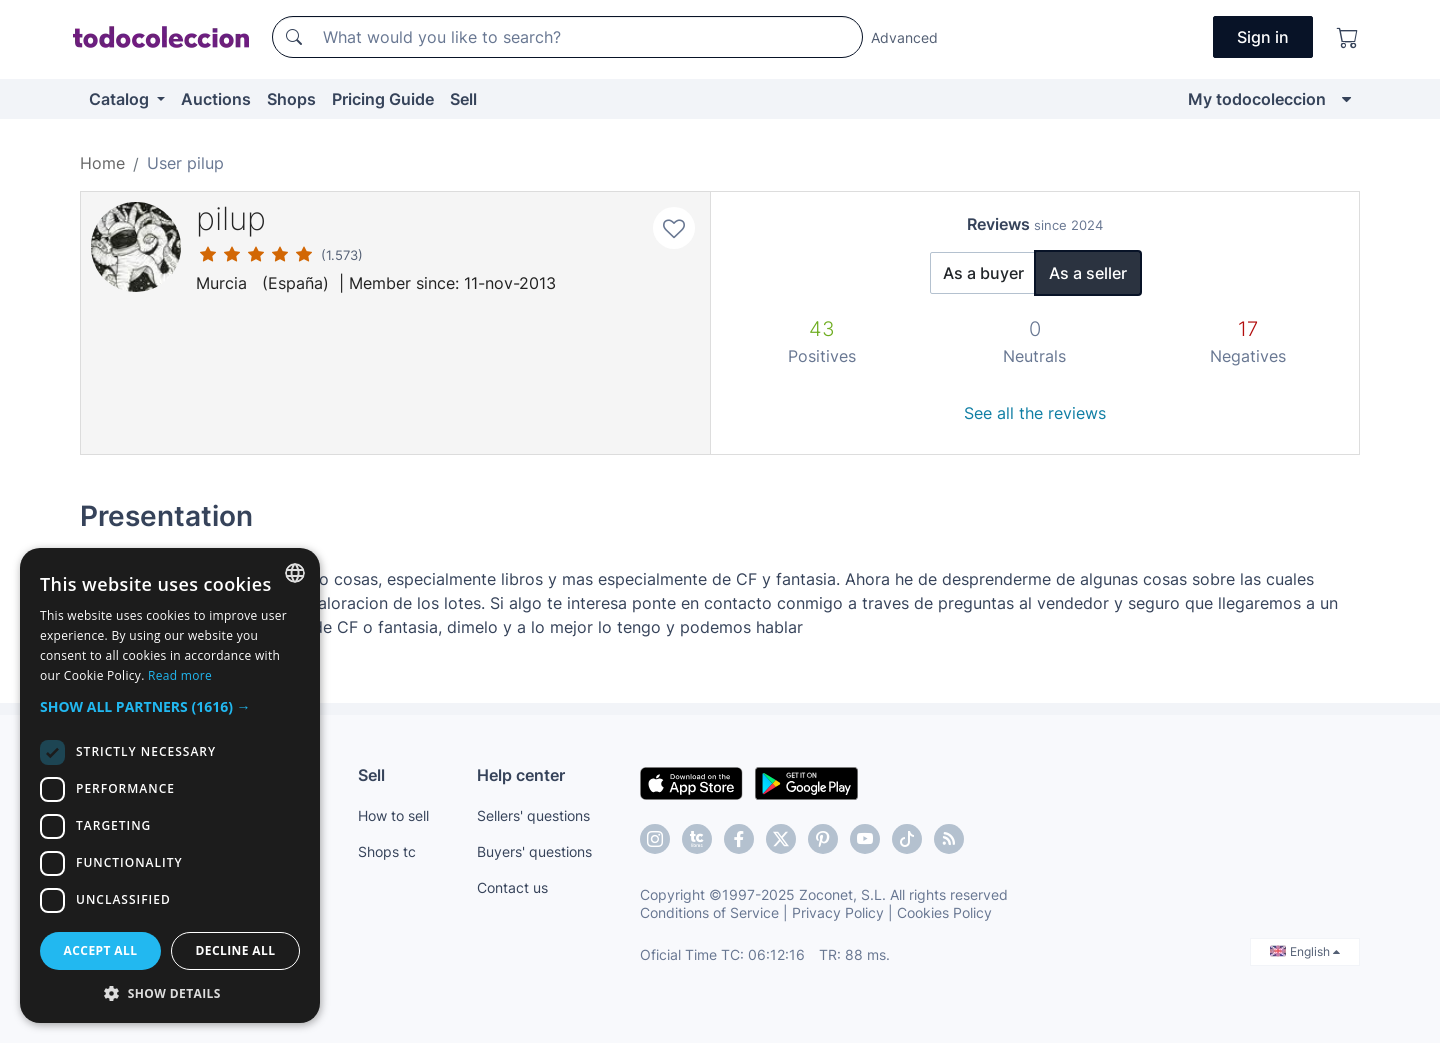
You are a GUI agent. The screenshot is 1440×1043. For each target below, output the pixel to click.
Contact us (512, 887)
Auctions (216, 99)
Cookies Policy (944, 912)
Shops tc (387, 851)
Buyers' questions (534, 851)
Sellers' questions (533, 815)
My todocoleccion (1257, 99)
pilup (231, 218)
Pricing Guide (383, 99)
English (1305, 951)
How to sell (393, 815)
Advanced (904, 37)
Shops (291, 99)
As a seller (1088, 273)
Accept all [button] (101, 950)
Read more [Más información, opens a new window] (180, 675)
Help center (521, 775)
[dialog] (170, 785)
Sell (463, 99)
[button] (170, 706)
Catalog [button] (121, 99)
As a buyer (983, 273)
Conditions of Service (709, 912)
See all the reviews (1035, 413)
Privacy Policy (838, 912)
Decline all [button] (236, 950)
